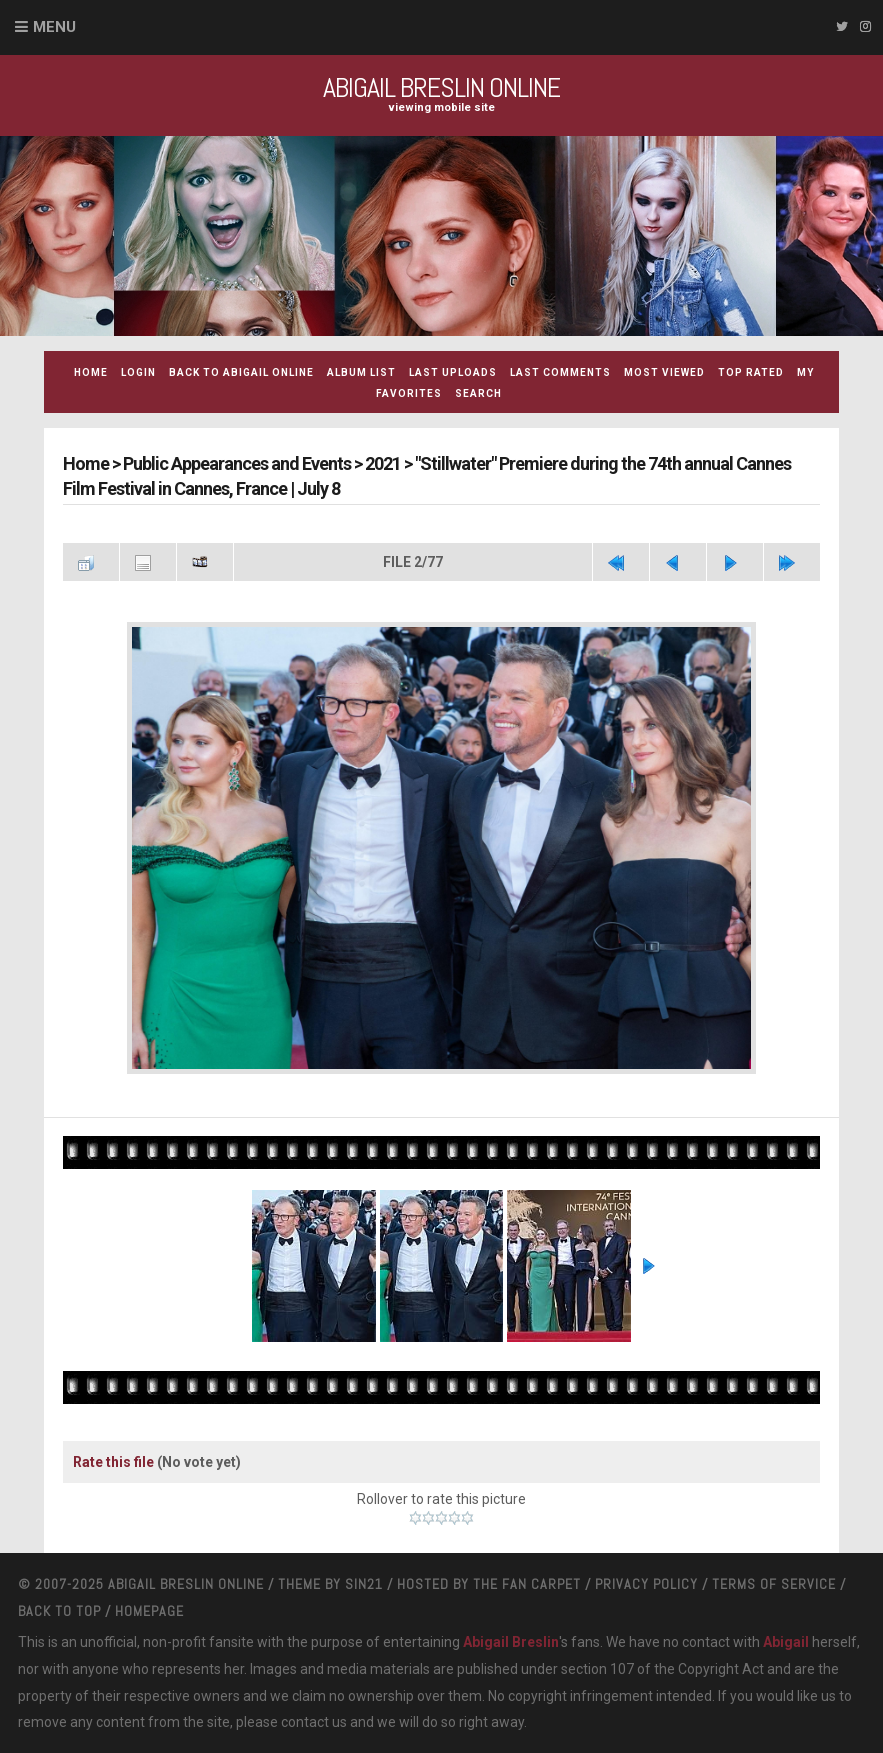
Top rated (751, 372)
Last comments (560, 372)
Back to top (59, 1611)
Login (138, 372)
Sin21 (364, 1584)
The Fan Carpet (527, 1584)
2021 (383, 463)
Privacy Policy (646, 1584)
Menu (54, 27)
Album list (361, 372)
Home (91, 372)
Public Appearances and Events (237, 463)
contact (305, 1722)
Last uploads (453, 372)
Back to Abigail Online (241, 372)
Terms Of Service (774, 1584)
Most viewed (664, 372)
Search (478, 393)
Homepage (149, 1611)
